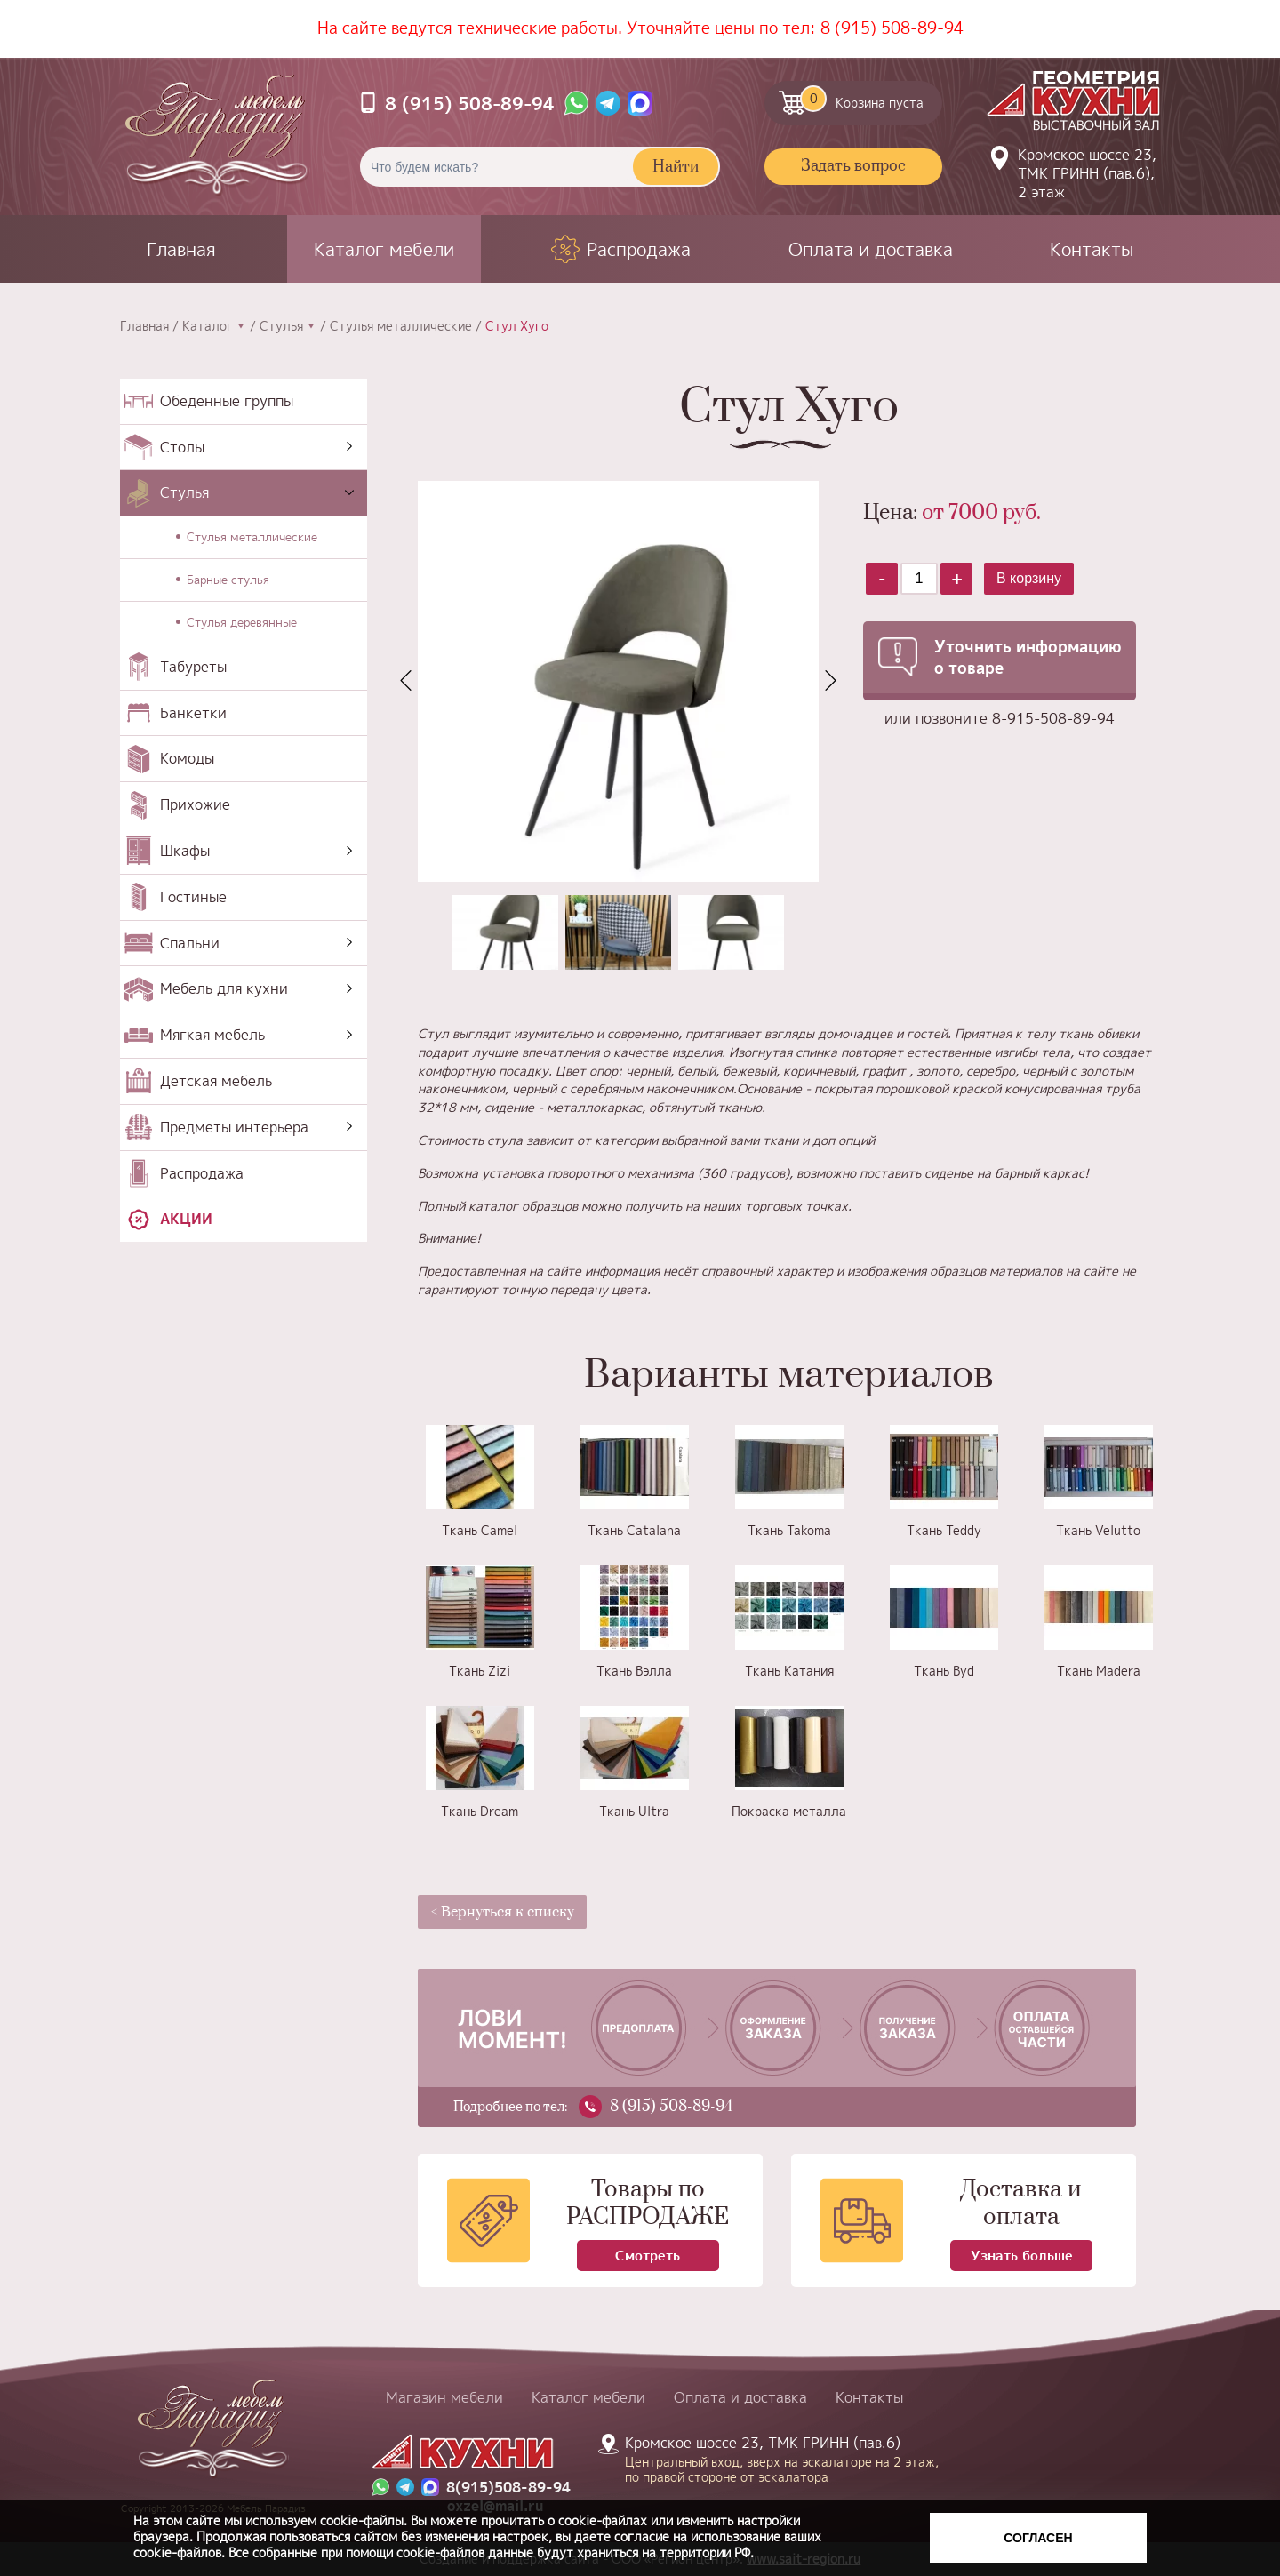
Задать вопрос (853, 166)
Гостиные (193, 897)
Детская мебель (216, 1081)
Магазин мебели (444, 2397)
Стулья (281, 326)
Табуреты (193, 666)
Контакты (1091, 248)
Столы (182, 447)
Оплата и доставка (870, 248)
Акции (186, 1218)
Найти (675, 167)
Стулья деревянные (242, 622)
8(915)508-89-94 (508, 2487)
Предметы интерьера (234, 1127)
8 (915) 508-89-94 (892, 28)
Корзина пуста (862, 98)
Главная (181, 248)
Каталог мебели (384, 248)
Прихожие (195, 804)
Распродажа (639, 248)
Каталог (207, 326)
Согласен (1038, 2538)
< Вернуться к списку (502, 1912)
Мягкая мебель (212, 1034)
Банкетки (193, 713)
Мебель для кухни (224, 988)
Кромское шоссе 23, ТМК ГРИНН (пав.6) (771, 2458)
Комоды (187, 758)
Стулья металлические (401, 326)
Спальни (190, 943)
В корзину (1028, 578)
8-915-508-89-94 (1053, 718)
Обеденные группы (226, 401)
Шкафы (185, 850)
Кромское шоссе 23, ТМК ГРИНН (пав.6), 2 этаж (1087, 173)
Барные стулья (228, 580)
